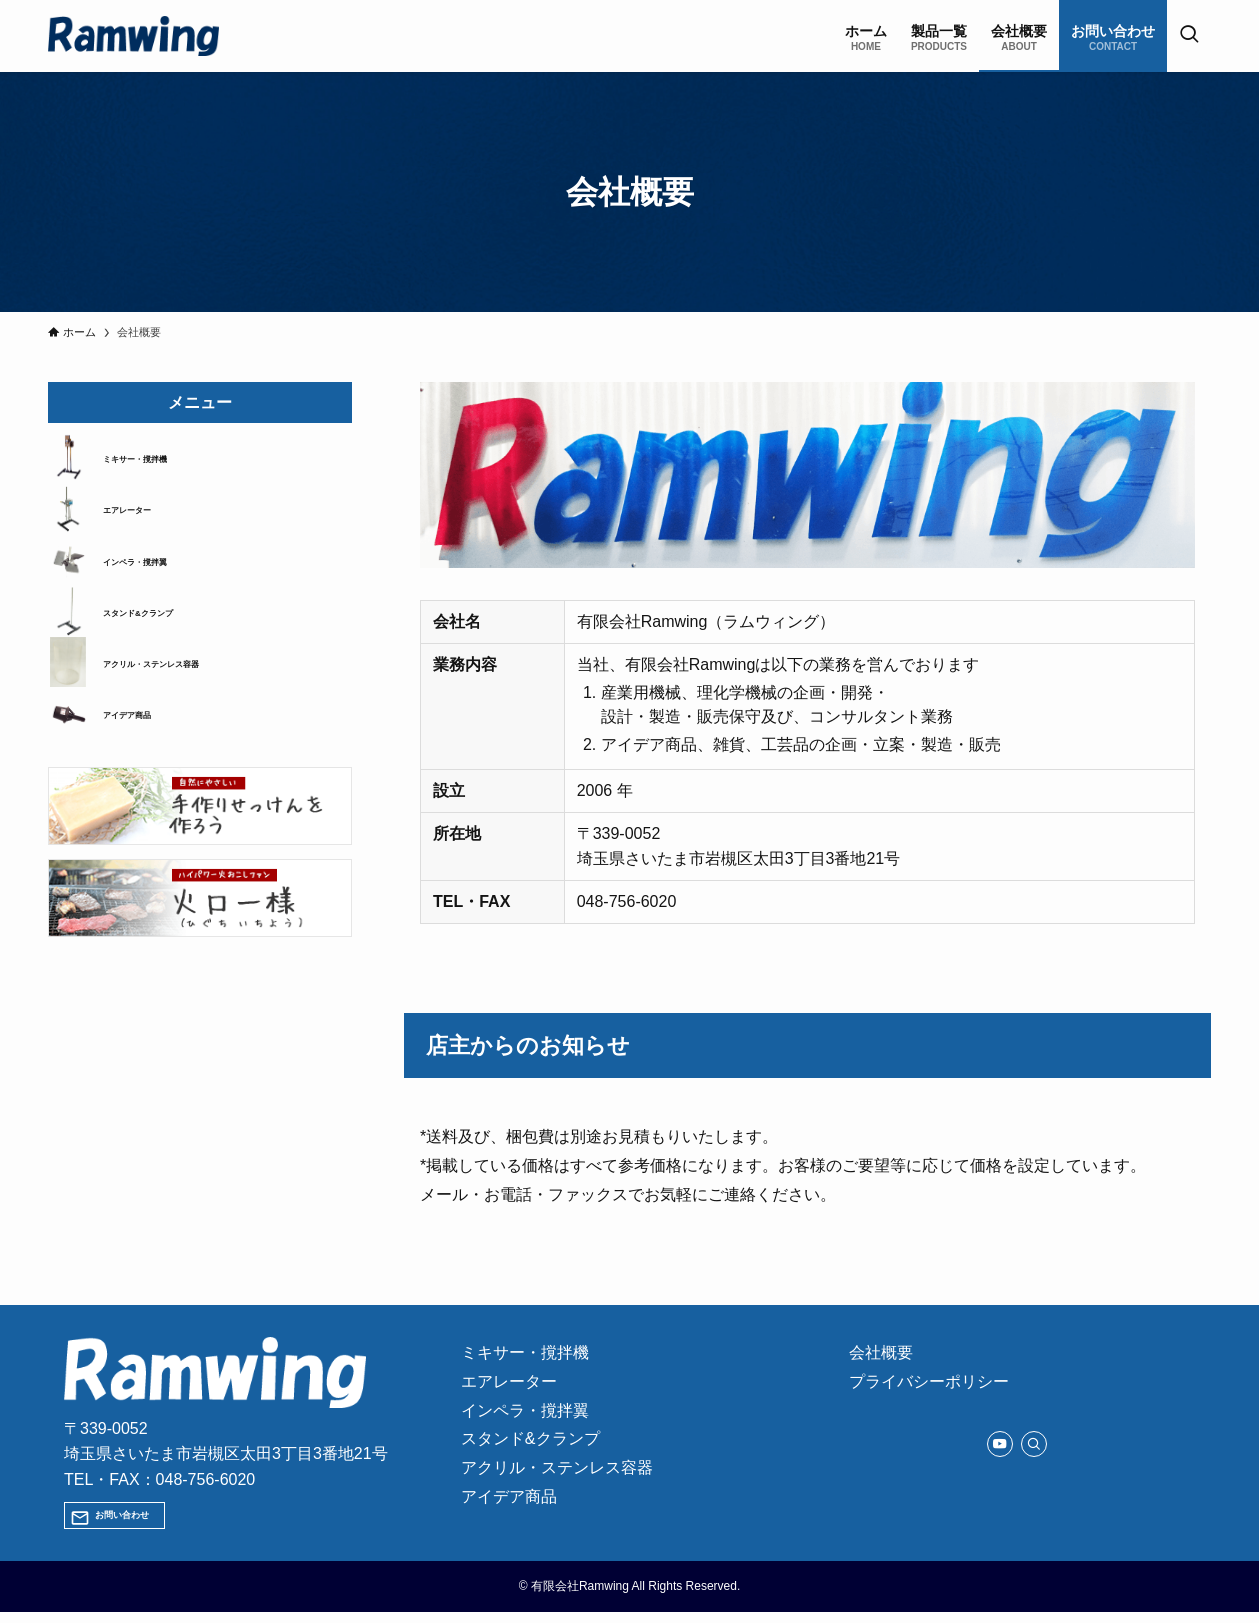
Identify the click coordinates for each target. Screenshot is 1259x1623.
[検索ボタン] (1189, 36)
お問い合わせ (143, 1520)
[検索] (1034, 1454)
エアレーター (145, 523)
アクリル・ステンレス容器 (187, 702)
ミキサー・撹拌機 (159, 463)
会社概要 (887, 1355)
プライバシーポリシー (935, 1389)
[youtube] (1000, 1454)
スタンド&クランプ (164, 642)
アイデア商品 (145, 761)
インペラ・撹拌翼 (159, 582)
